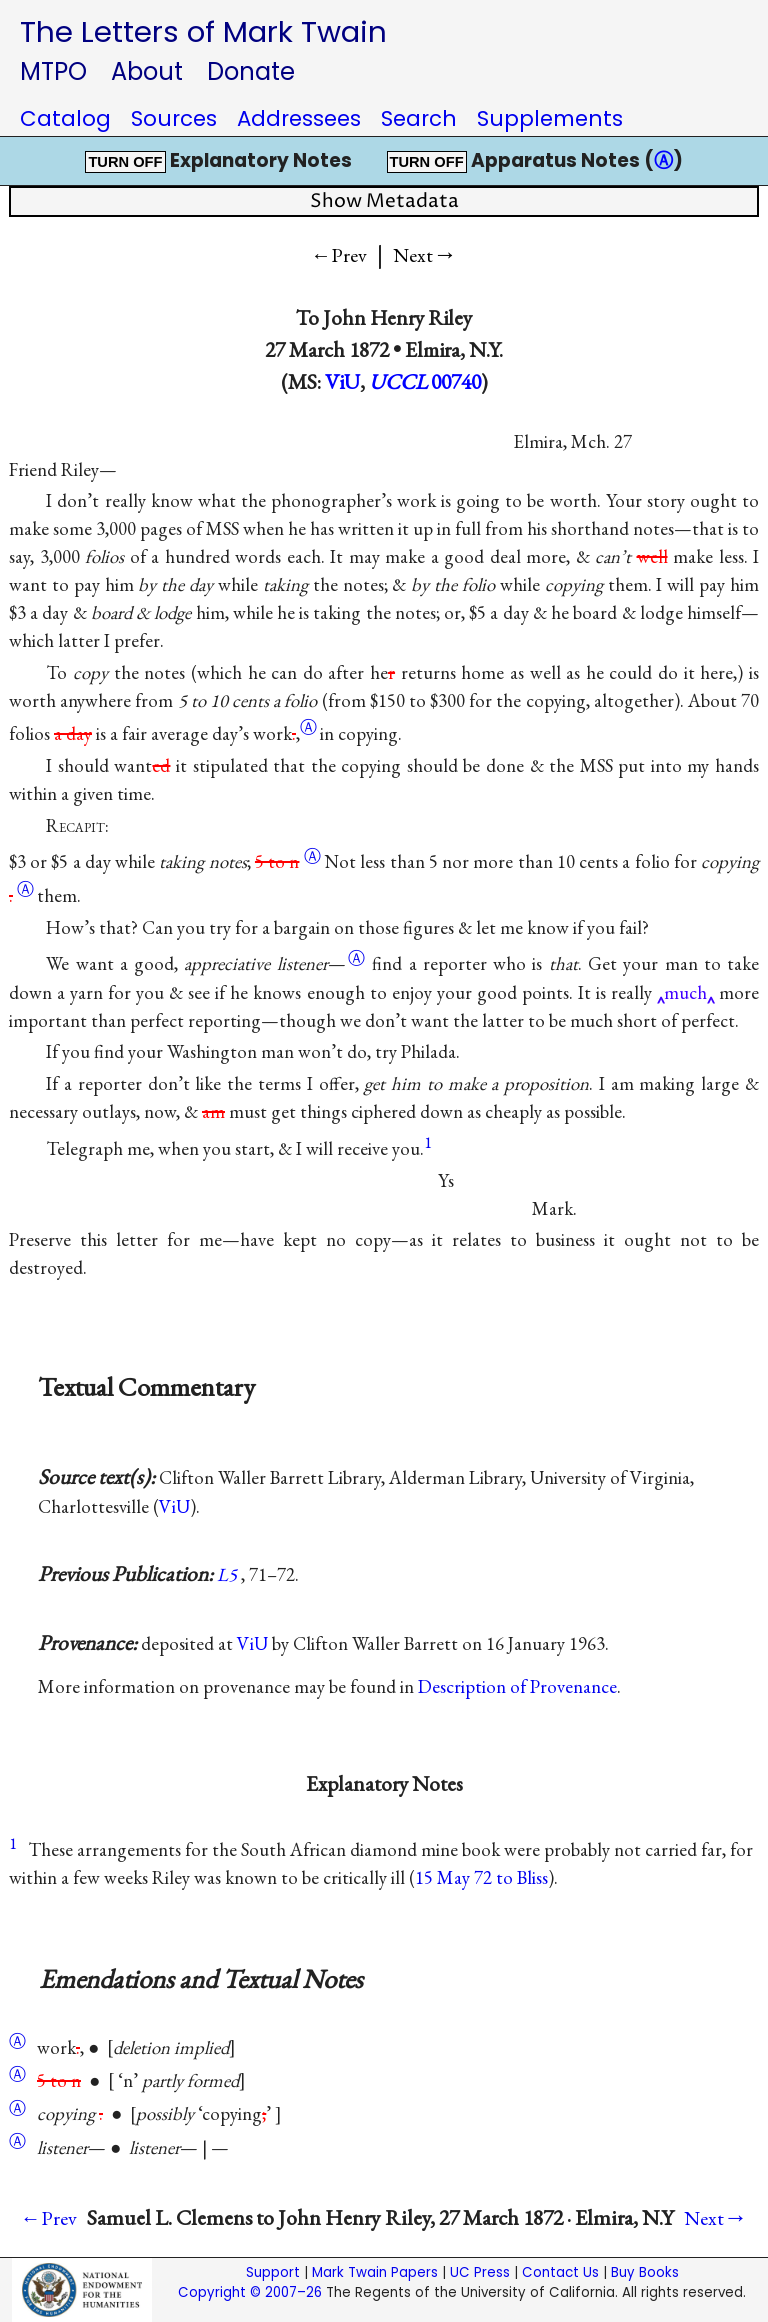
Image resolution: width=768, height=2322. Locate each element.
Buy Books (645, 2272)
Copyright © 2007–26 (250, 2292)
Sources (174, 118)
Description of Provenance (517, 1686)
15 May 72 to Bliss (481, 1877)
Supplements (550, 118)
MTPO (53, 71)
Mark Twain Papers (375, 2272)
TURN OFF (125, 162)
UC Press (480, 2272)
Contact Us (560, 2272)
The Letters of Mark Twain (203, 31)
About (147, 71)
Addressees (299, 118)
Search (419, 118)
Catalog (65, 118)
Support (273, 2272)
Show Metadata (384, 201)
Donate (251, 71)
